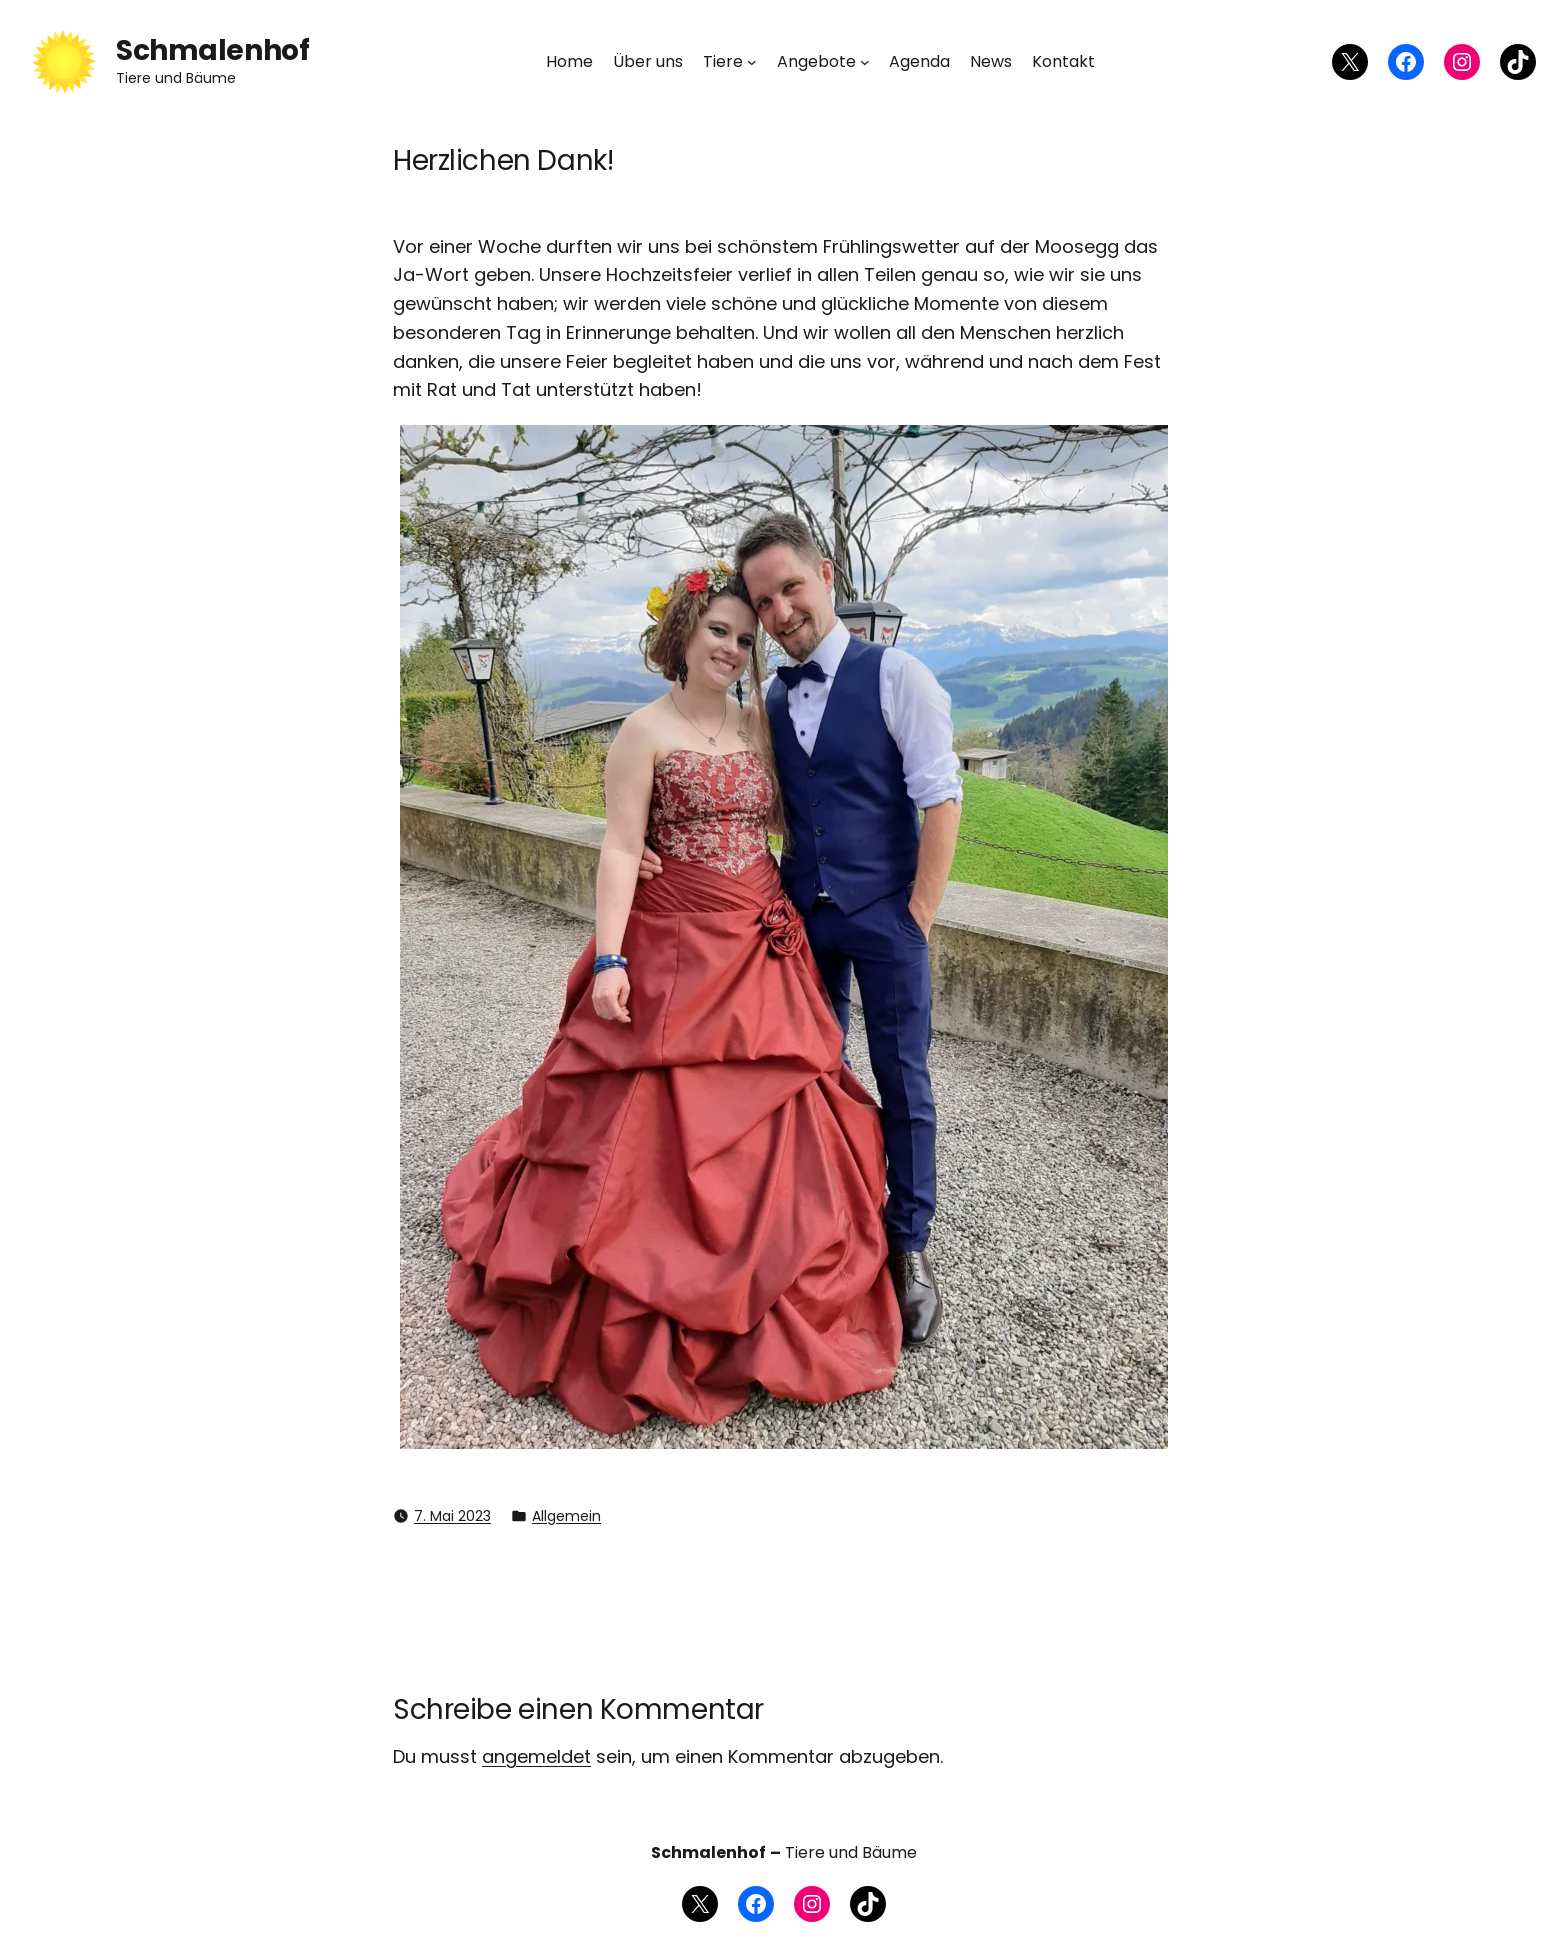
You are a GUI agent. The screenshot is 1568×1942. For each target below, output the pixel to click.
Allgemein (566, 1516)
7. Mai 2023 (452, 1516)
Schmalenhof (212, 50)
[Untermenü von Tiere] (752, 62)
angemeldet (536, 1756)
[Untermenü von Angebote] (865, 62)
